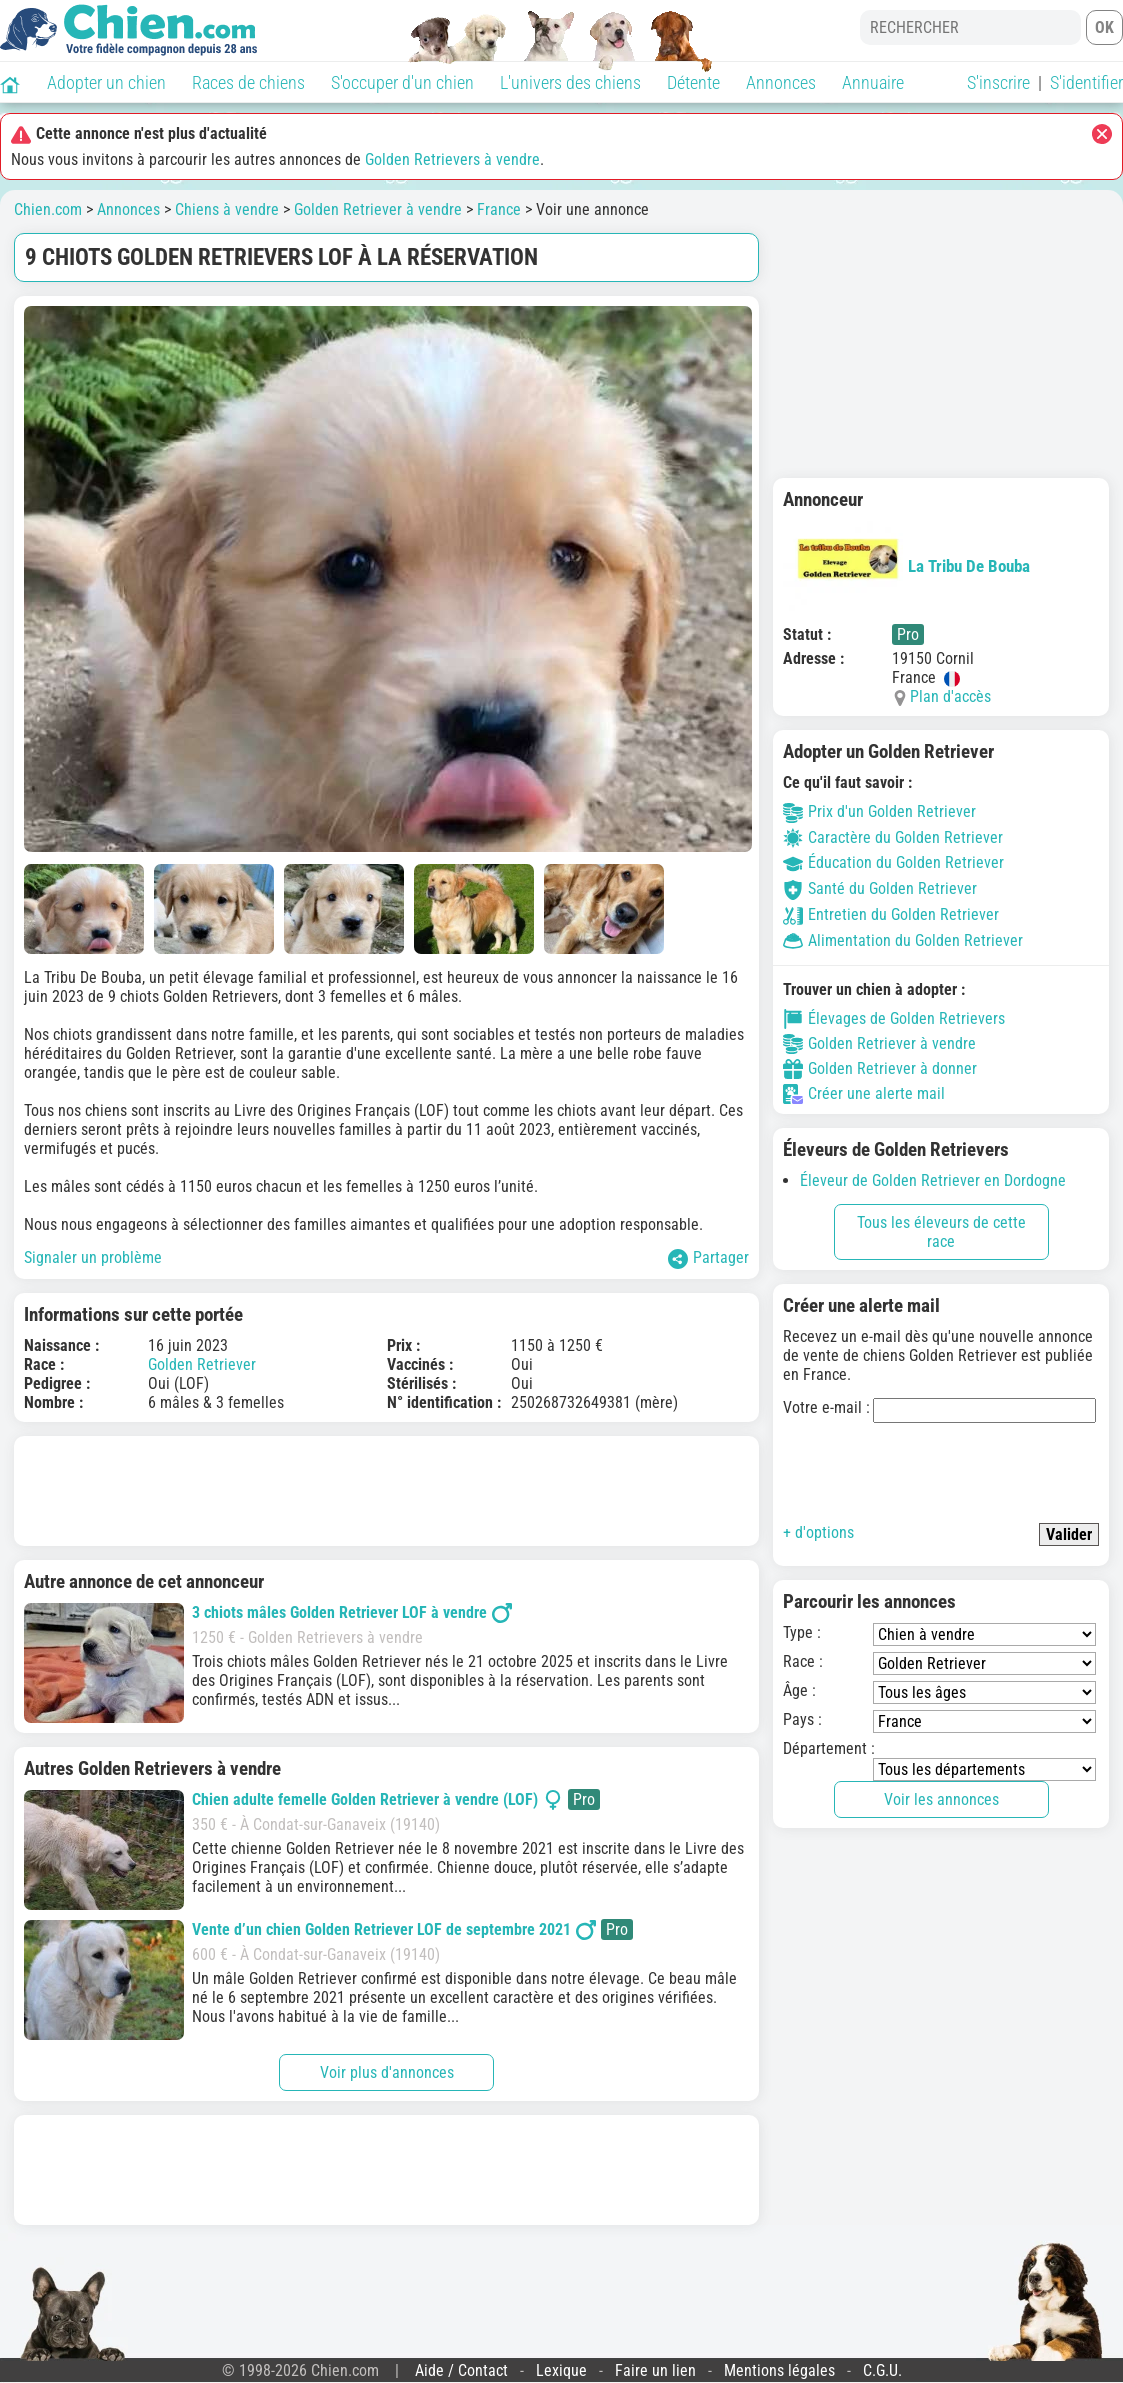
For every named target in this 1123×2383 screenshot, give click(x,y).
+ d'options (818, 1532)
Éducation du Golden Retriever (893, 862)
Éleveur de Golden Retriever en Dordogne (933, 1180)
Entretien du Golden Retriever (891, 914)
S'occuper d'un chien (402, 82)
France (499, 209)
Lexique (561, 2370)
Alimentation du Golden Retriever (903, 940)
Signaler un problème (93, 1257)
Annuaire (873, 82)
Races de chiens (248, 82)
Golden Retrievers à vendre (452, 159)
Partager (708, 1258)
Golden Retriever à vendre (378, 209)
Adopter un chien (106, 82)
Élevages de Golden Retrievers (894, 1019)
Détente (693, 82)
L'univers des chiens (570, 82)
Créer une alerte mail (864, 1094)
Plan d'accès (950, 696)
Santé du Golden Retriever (880, 888)
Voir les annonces (941, 1799)
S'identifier (1086, 82)
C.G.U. (882, 2370)
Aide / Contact (461, 2370)
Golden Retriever (202, 1364)
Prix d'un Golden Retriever (879, 811)
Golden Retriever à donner (880, 1069)
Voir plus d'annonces (387, 2072)
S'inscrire (998, 82)
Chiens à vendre (227, 209)
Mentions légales (779, 2370)
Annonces (781, 82)
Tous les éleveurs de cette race (941, 1232)
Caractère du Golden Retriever (893, 837)
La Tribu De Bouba (906, 566)
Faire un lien (655, 2370)
